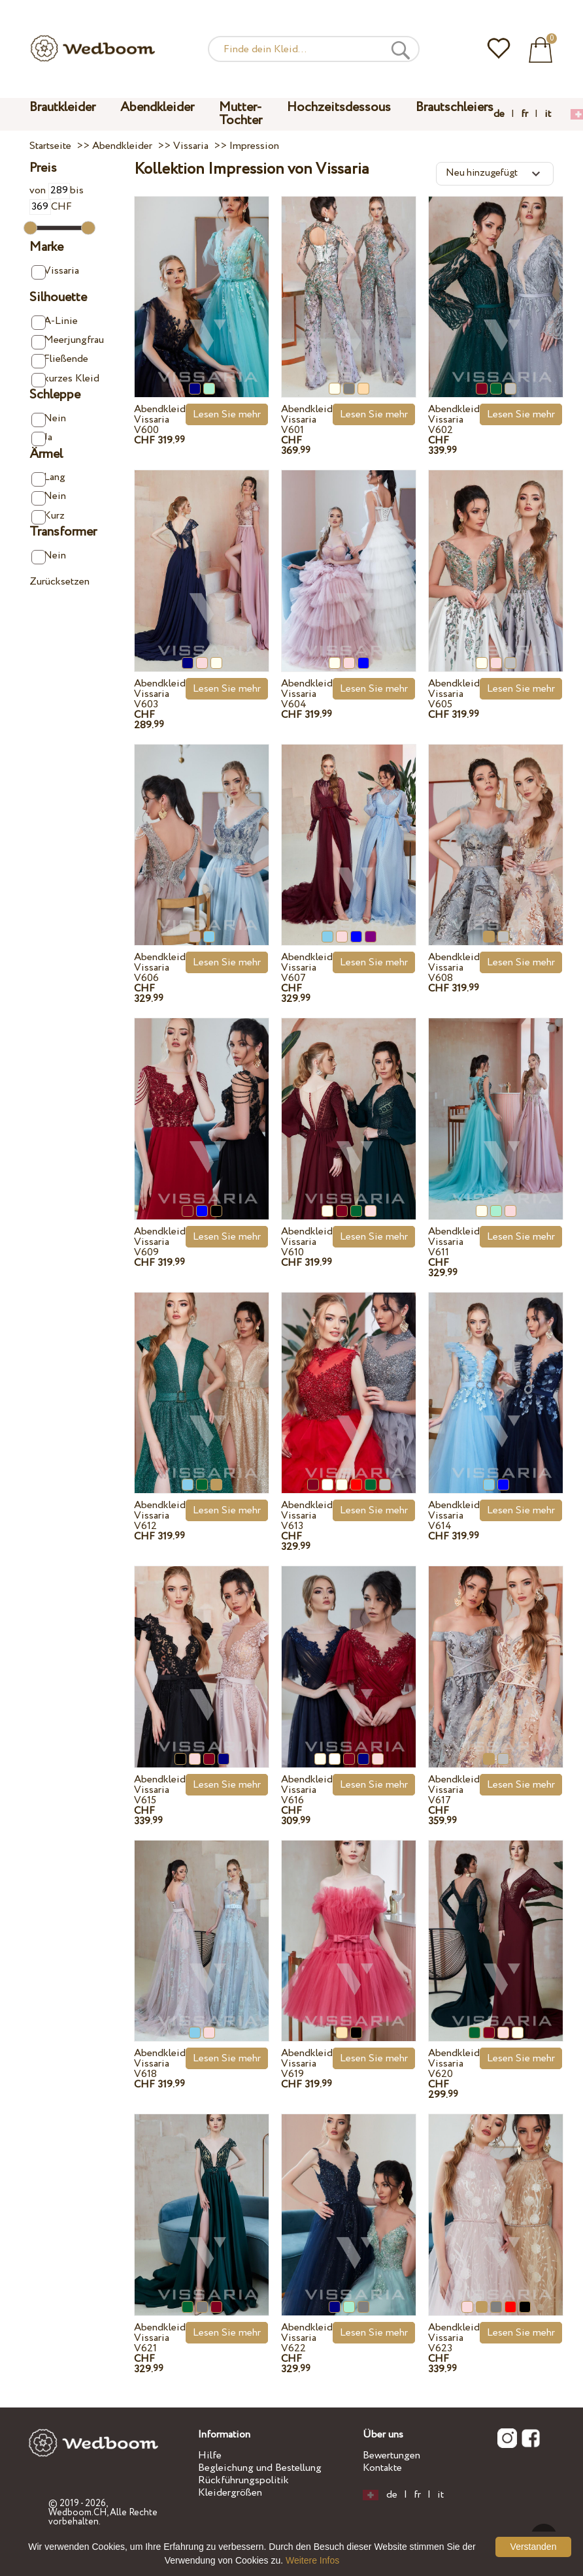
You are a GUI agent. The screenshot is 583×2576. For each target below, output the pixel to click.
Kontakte (382, 2467)
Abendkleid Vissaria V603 (160, 694)
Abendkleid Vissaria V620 (454, 2064)
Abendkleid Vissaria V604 (307, 694)
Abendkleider (157, 107)
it (547, 114)
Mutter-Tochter (240, 114)
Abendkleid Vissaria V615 (160, 1790)
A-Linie (54, 322)
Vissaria (55, 271)
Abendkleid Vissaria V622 (307, 2338)
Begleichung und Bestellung (260, 2467)
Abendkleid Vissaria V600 (160, 420)
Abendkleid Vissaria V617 (454, 1790)
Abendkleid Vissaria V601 (307, 420)
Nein (48, 419)
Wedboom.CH (77, 2512)
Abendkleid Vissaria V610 (307, 1242)
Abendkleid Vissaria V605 (454, 694)
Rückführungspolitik (243, 2480)
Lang (48, 478)
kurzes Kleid (65, 379)
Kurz (48, 516)
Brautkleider (62, 107)
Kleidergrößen (230, 2492)
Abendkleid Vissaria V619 (307, 2064)
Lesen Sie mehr (227, 414)
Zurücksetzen (59, 581)
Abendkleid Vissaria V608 (454, 968)
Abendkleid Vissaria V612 (160, 1516)
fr (524, 114)
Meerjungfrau (66, 340)
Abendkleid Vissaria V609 (160, 1242)
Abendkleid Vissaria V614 (454, 1516)
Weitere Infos (312, 2560)
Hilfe (210, 2455)
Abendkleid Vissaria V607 (307, 968)
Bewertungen (391, 2455)
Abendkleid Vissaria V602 (454, 420)
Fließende (59, 359)
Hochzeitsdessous (339, 107)
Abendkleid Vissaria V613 (307, 1516)
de (499, 114)
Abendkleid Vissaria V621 (160, 2338)
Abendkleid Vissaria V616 (307, 1790)
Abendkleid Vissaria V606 (160, 968)
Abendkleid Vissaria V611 (454, 1242)
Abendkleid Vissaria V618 (160, 2064)
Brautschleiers (454, 107)
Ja (41, 438)
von (50, 190)
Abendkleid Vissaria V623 (454, 2338)
